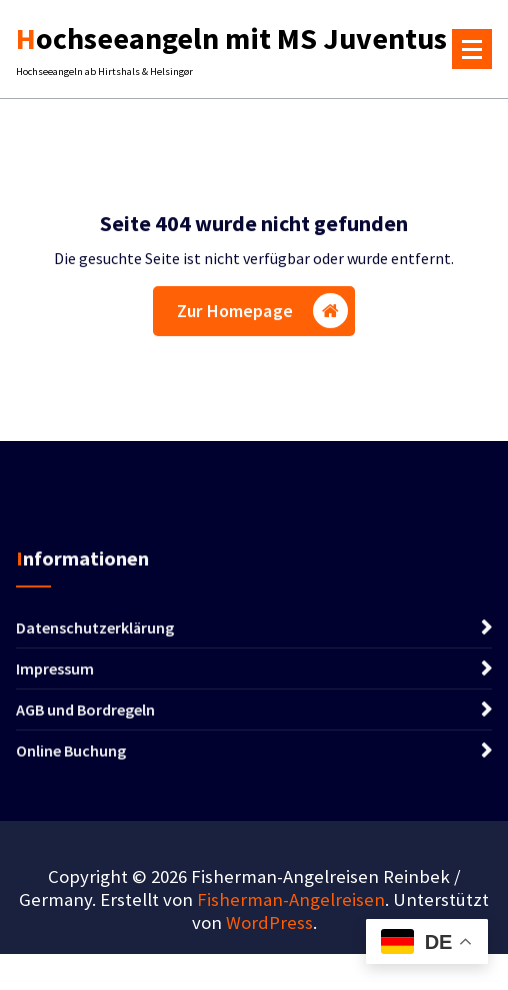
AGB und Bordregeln (85, 713)
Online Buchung (71, 754)
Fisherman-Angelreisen (291, 899)
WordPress (269, 922)
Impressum (55, 672)
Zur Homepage (262, 312)
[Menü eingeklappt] (472, 49)
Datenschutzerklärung (95, 631)
